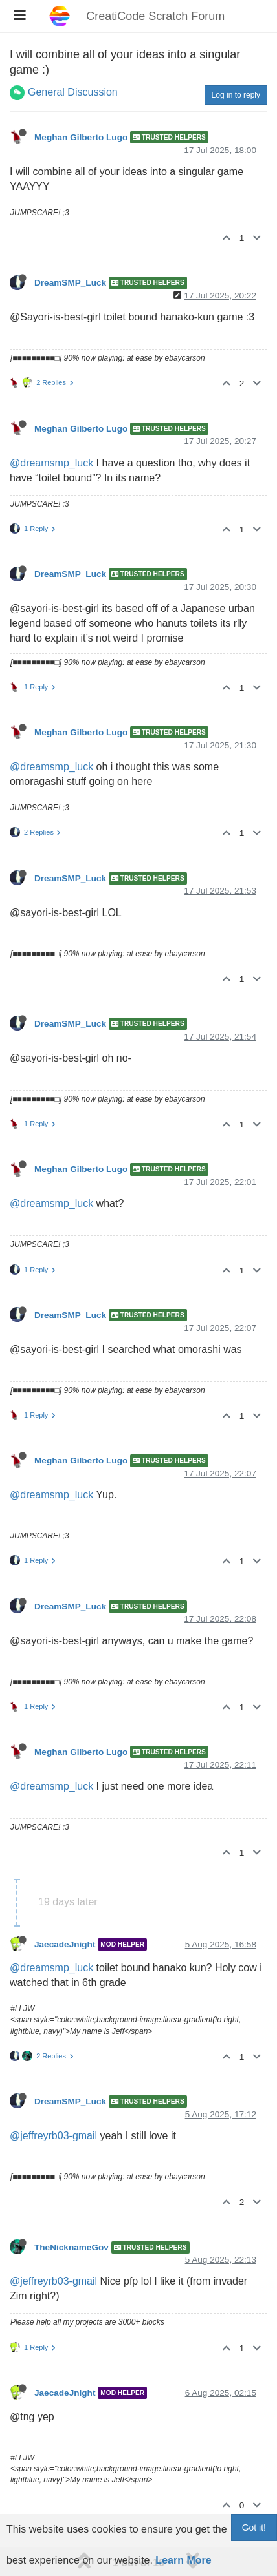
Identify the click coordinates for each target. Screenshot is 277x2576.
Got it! (254, 2527)
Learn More (183, 2560)
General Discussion (73, 92)
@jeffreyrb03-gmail (53, 2135)
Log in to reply (236, 94)
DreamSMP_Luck (70, 283)
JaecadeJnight (64, 1944)
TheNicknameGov (71, 2247)
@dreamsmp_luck (51, 462)
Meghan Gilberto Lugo (80, 137)
